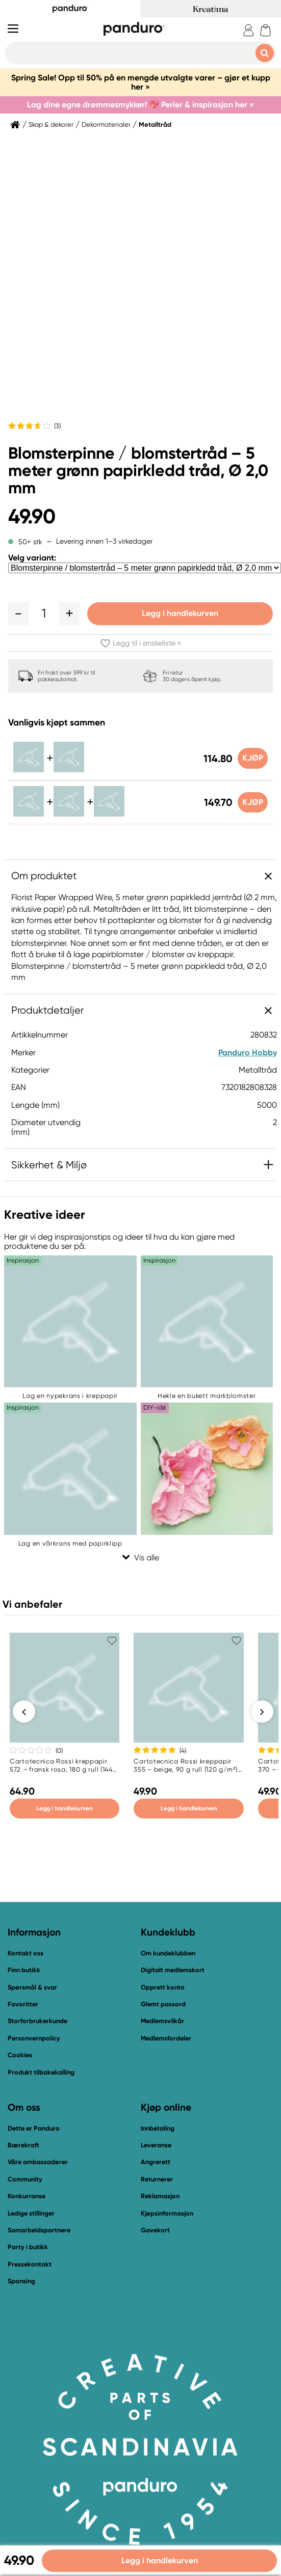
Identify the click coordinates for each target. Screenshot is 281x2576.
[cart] (265, 30)
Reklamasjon (160, 2197)
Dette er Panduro (34, 2130)
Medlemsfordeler (166, 2039)
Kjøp (251, 758)
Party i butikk (28, 2248)
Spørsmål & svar (32, 1989)
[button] (18, 613)
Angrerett (155, 2164)
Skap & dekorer (51, 124)
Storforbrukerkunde (37, 2022)
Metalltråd (155, 124)
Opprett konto (163, 1989)
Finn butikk (24, 1971)
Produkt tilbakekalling (41, 2074)
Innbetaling (157, 2130)
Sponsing (21, 2282)
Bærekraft (23, 2146)
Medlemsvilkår (162, 2022)
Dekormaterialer (106, 124)
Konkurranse (26, 2197)
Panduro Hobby (247, 1052)
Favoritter (23, 2005)
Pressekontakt (30, 2266)
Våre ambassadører (38, 2164)
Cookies (20, 2056)
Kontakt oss (25, 1954)
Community (25, 2181)
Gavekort (155, 2231)
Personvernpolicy (34, 2039)
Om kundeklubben (168, 1954)
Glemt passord (163, 2005)
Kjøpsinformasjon (167, 2215)
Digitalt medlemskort (173, 1971)
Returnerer (157, 2181)
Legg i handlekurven (180, 613)
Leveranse (156, 2146)
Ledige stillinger (31, 2215)
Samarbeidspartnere (39, 2231)
